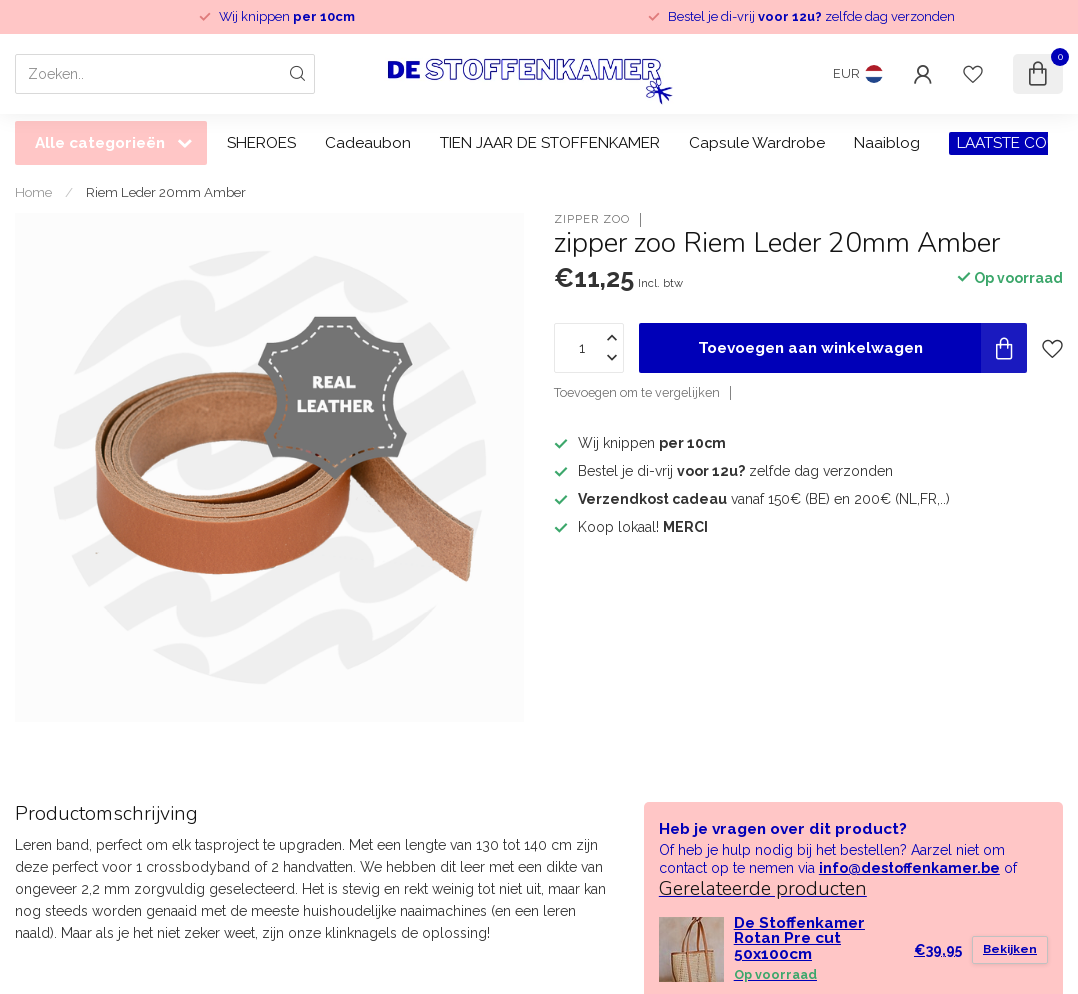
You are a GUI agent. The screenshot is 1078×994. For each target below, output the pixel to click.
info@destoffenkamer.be (909, 868)
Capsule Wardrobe (757, 143)
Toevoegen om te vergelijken (637, 392)
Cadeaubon (368, 143)
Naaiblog (887, 143)
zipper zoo (592, 219)
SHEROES (261, 143)
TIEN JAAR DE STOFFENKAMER (550, 143)
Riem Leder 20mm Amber (166, 192)
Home (33, 192)
